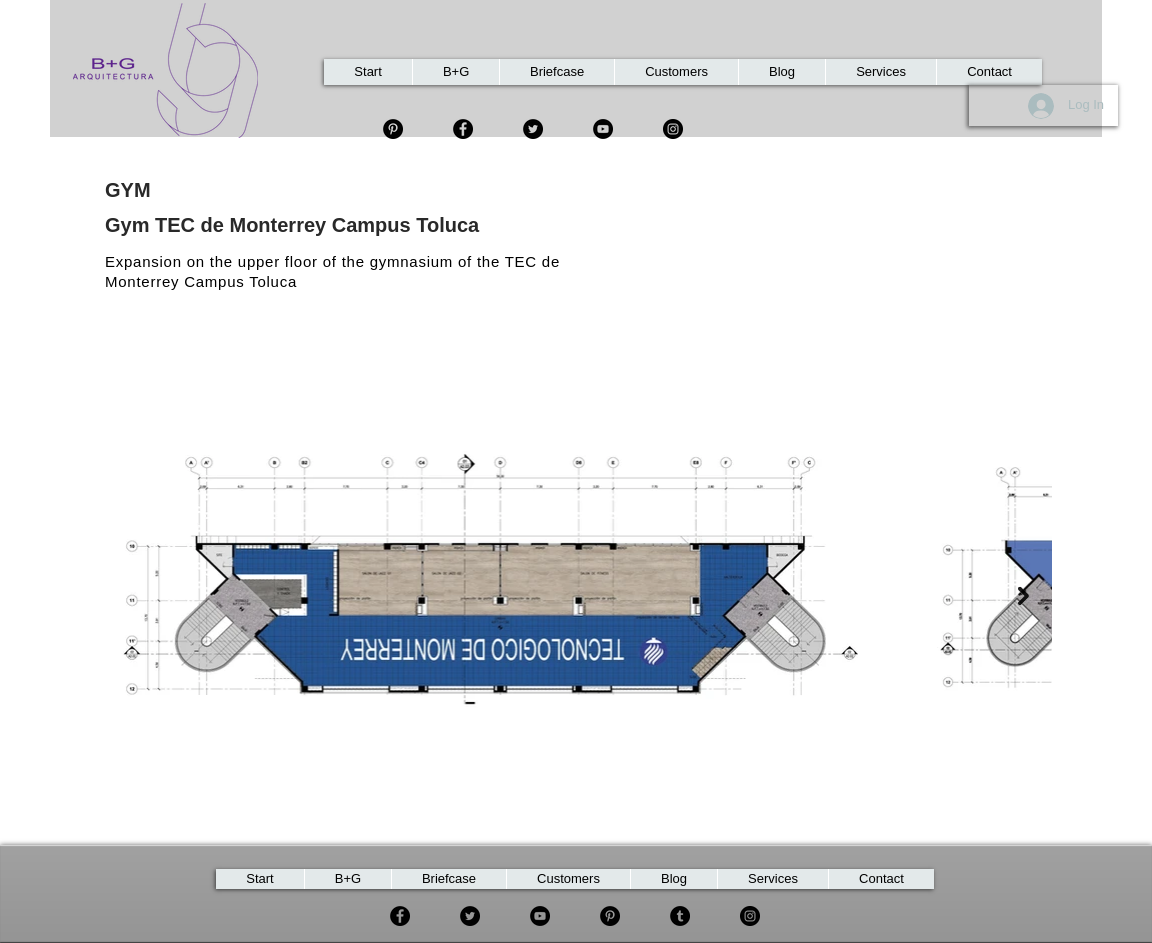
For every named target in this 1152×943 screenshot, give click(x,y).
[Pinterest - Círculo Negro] (393, 129)
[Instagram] (673, 129)
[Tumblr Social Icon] (680, 916)
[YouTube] (603, 129)
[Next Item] (1023, 596)
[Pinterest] (610, 916)
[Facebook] (463, 129)
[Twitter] (533, 129)
